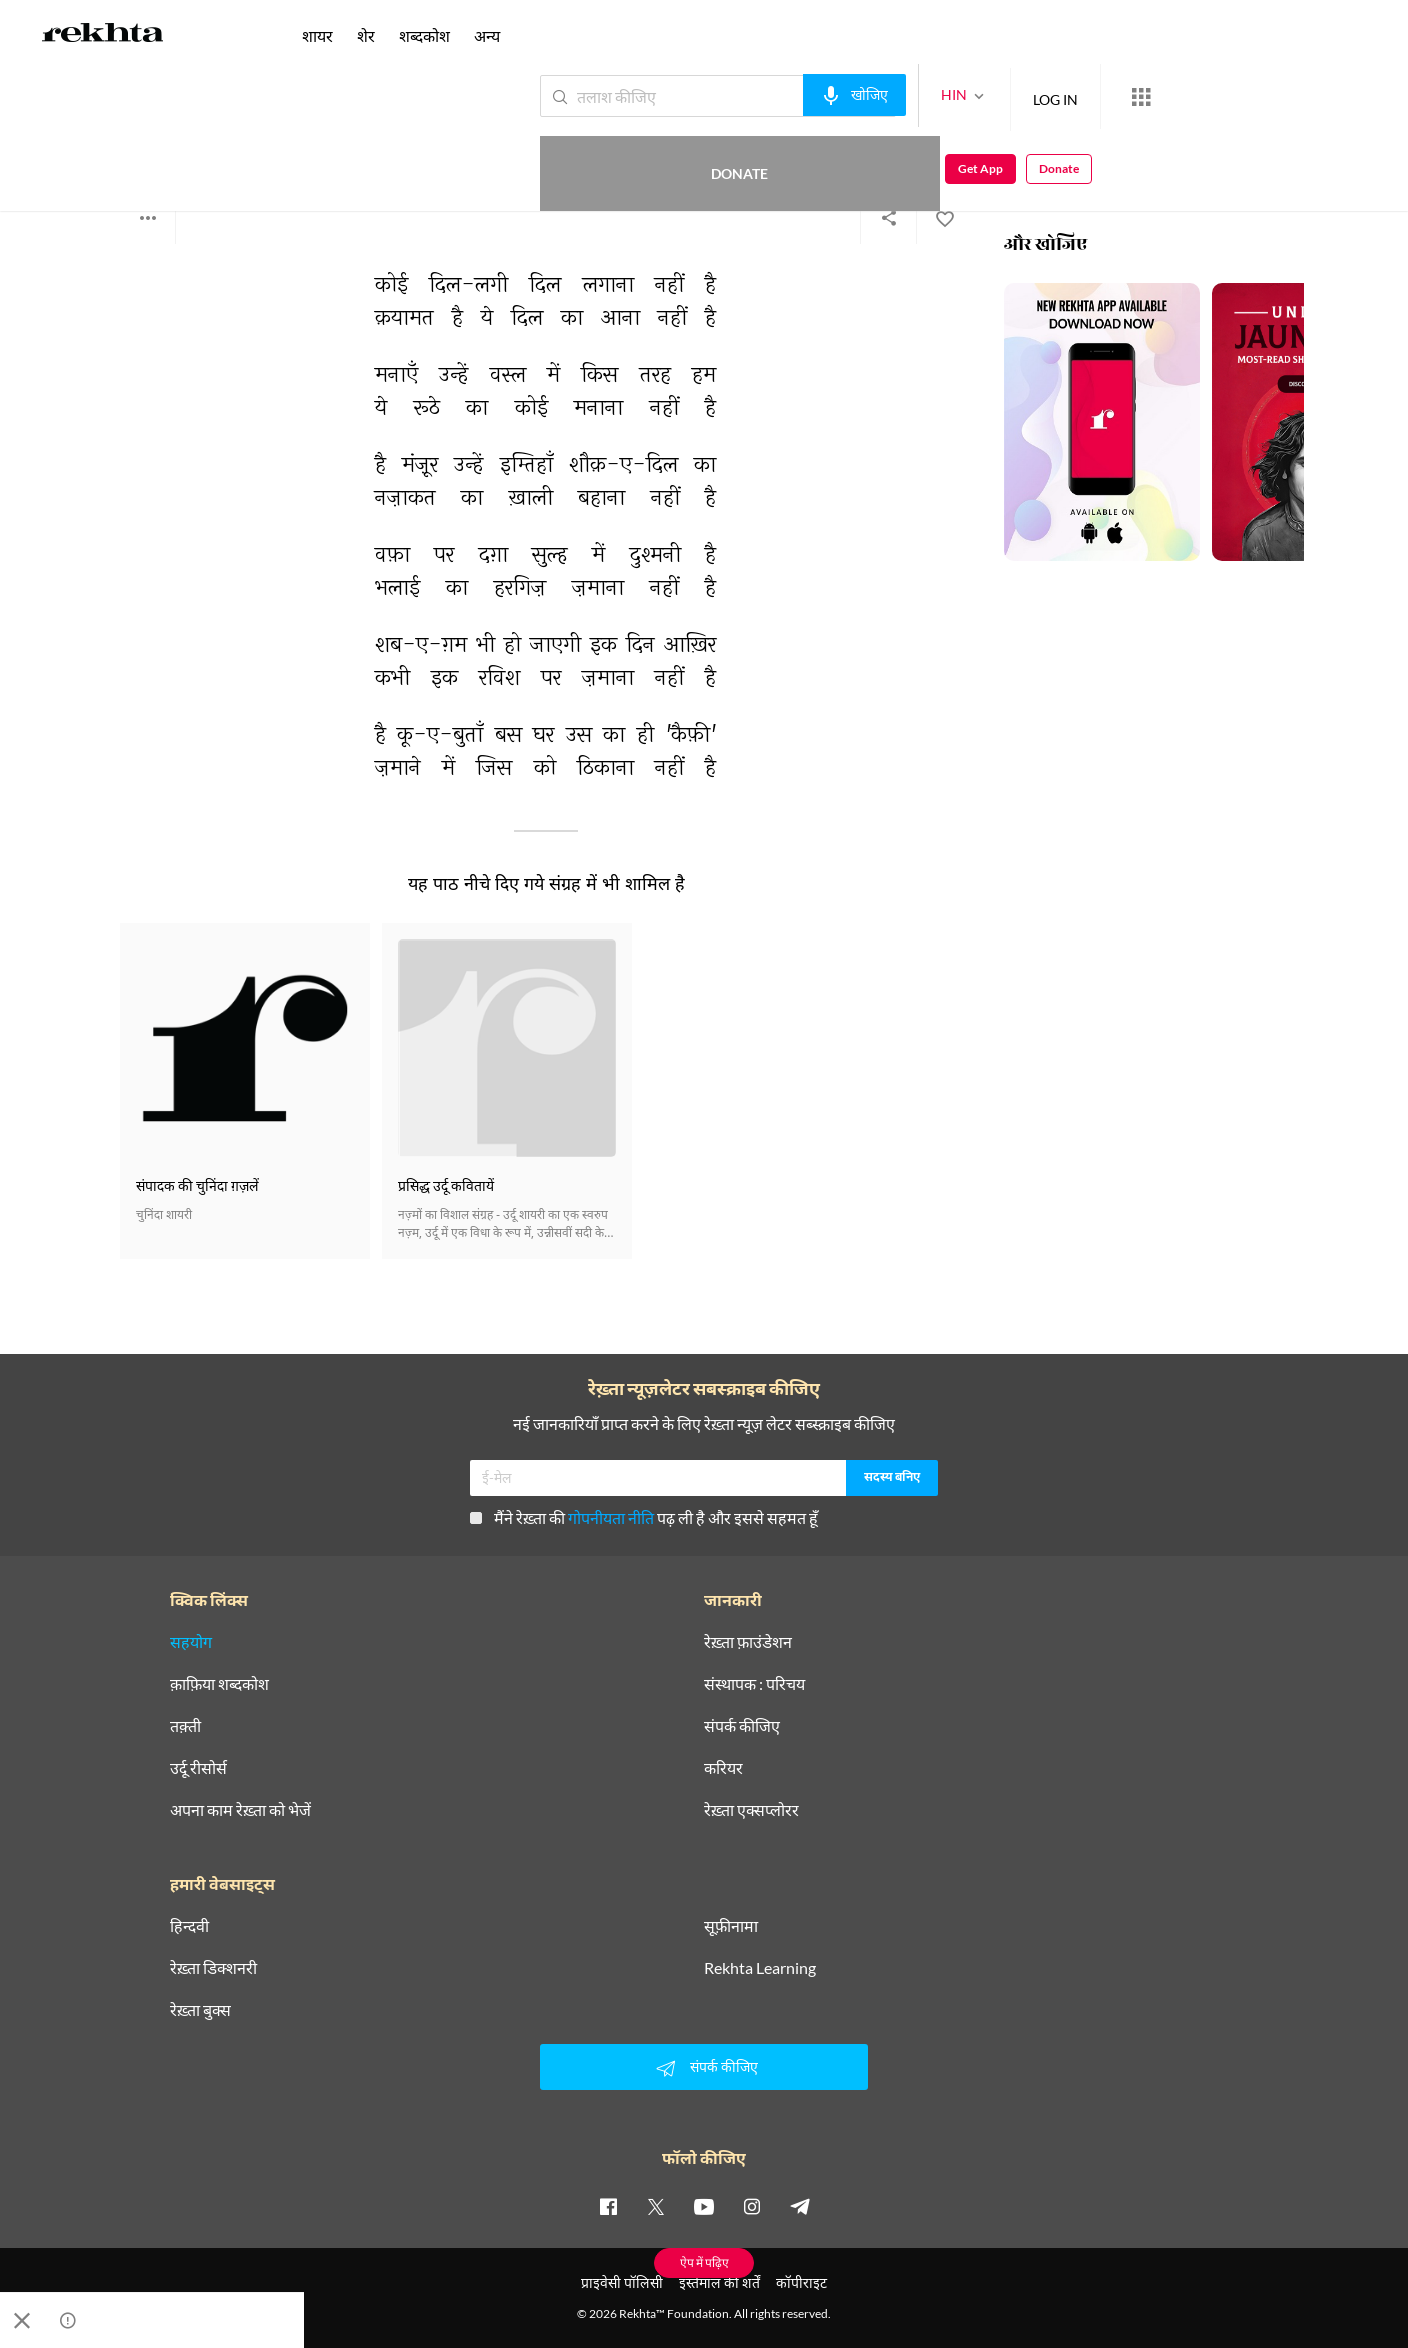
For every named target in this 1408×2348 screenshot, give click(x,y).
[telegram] (800, 2206)
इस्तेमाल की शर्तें (719, 2282)
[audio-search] (781, 95)
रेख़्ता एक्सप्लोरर (751, 1810)
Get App (1278, 96)
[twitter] (656, 2206)
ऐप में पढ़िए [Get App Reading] (704, 2262)
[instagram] (752, 2206)
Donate (1173, 95)
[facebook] (608, 2206)
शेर (366, 35)
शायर (317, 35)
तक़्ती (185, 1726)
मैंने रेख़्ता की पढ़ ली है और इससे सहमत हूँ (644, 1517)
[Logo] (103, 36)
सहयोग (191, 1642)
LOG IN (982, 95)
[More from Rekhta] (1068, 97)
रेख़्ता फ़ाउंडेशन (748, 1642)
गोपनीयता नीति (611, 1517)
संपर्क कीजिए (742, 1726)
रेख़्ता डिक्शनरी (213, 1968)
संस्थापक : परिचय (754, 1684)
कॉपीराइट (801, 2282)
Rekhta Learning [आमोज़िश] (760, 1968)
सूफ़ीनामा (731, 1926)
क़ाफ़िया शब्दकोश (219, 1684)
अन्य (487, 35)
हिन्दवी (189, 1926)
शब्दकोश (424, 35)
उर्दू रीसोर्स (198, 1768)
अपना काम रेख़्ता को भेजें (240, 1810)
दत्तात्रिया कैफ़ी (155, 139)
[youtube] (704, 2206)
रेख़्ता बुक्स (200, 2010)
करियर (723, 1768)
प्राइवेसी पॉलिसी (622, 2282)
